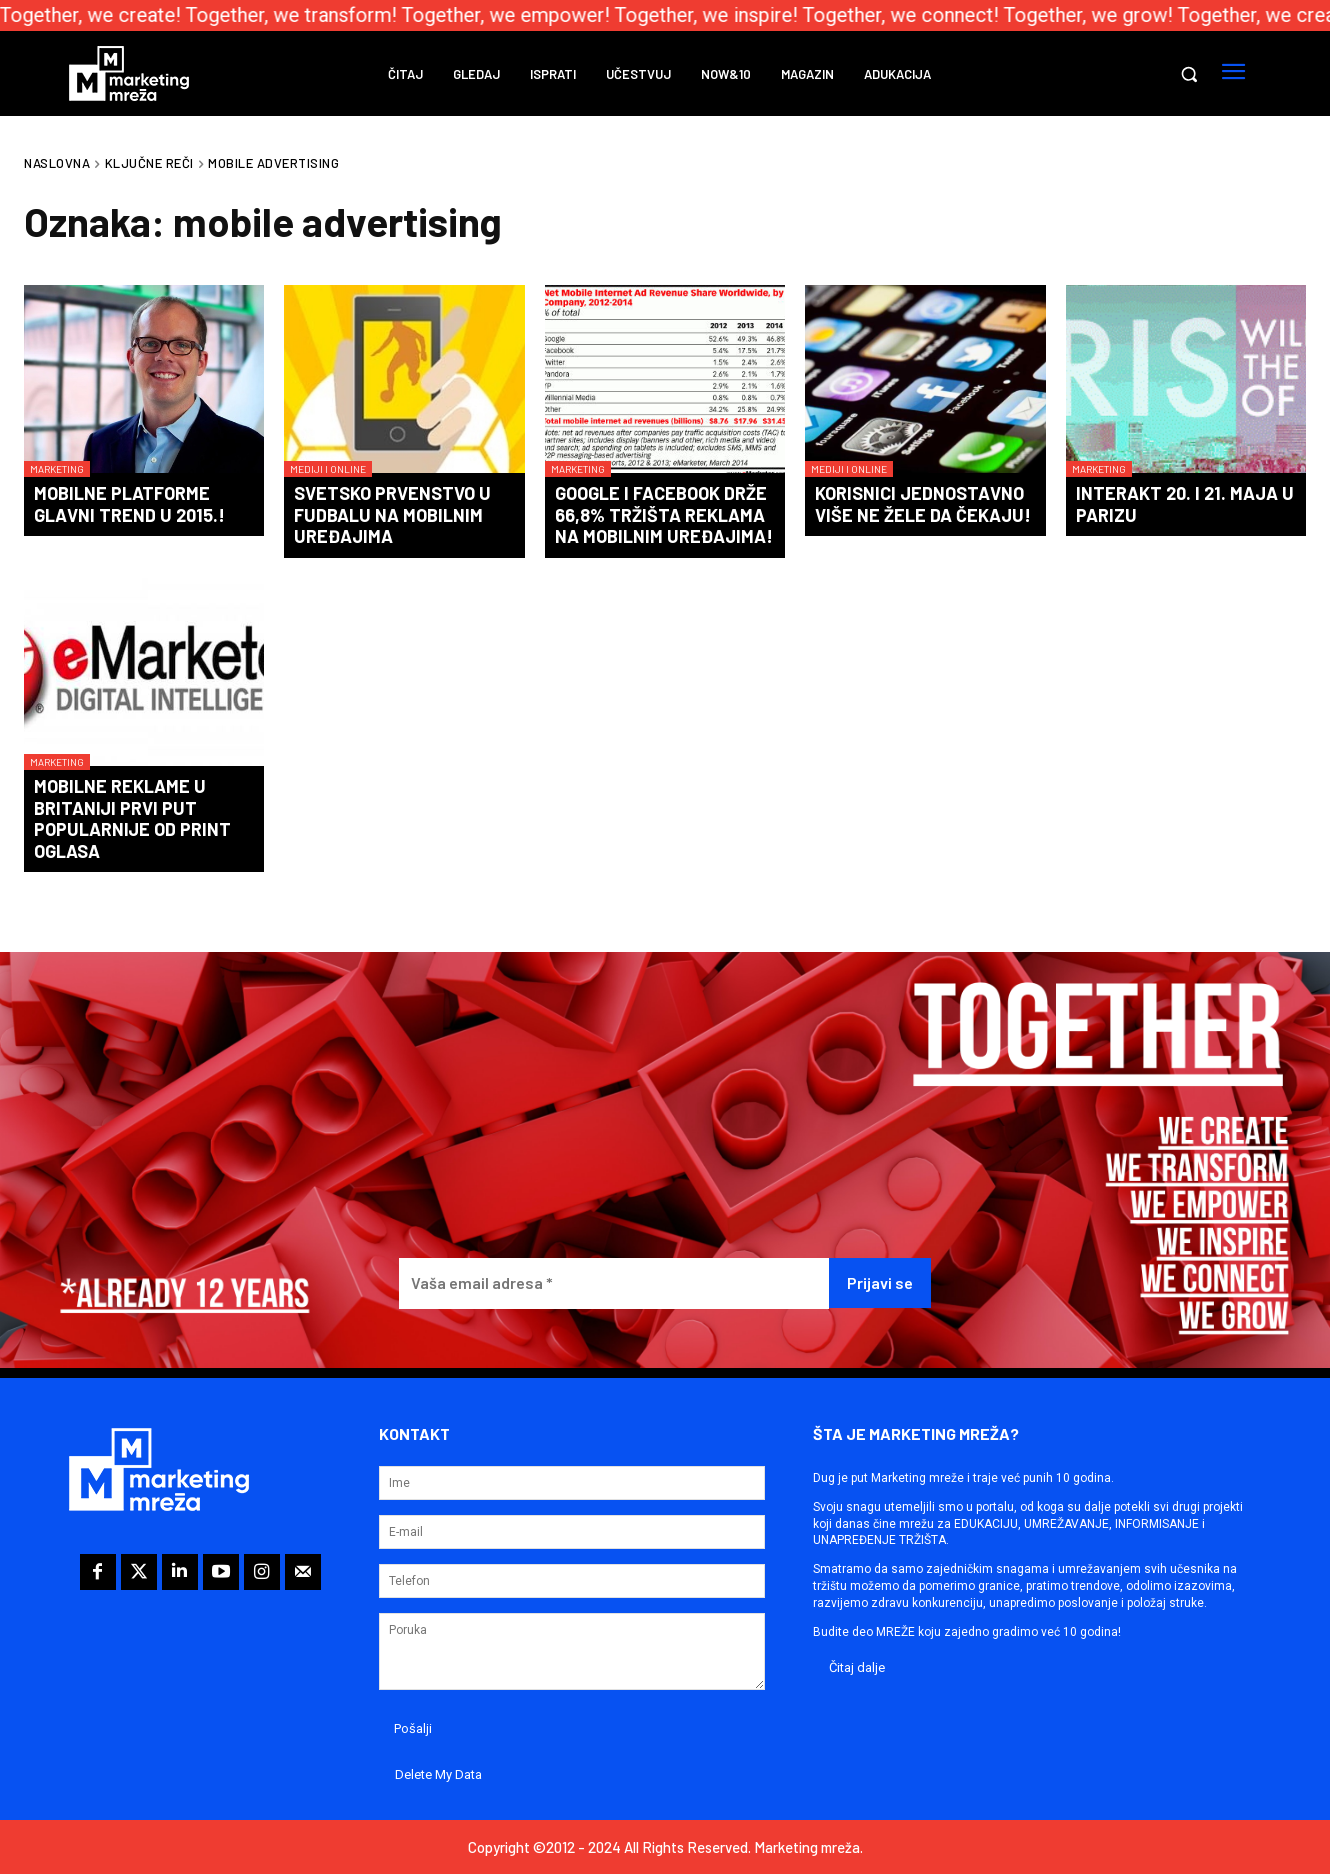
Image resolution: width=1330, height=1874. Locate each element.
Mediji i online (328, 469)
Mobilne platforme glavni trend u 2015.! (129, 504)
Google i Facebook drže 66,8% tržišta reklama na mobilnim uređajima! (664, 514)
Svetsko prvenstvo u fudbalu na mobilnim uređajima (392, 514)
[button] (1189, 74)
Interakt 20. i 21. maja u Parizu (1185, 504)
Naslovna (57, 163)
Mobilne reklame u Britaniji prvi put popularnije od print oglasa (132, 818)
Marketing (57, 469)
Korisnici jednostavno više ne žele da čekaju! (923, 504)
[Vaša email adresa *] (614, 1283)
